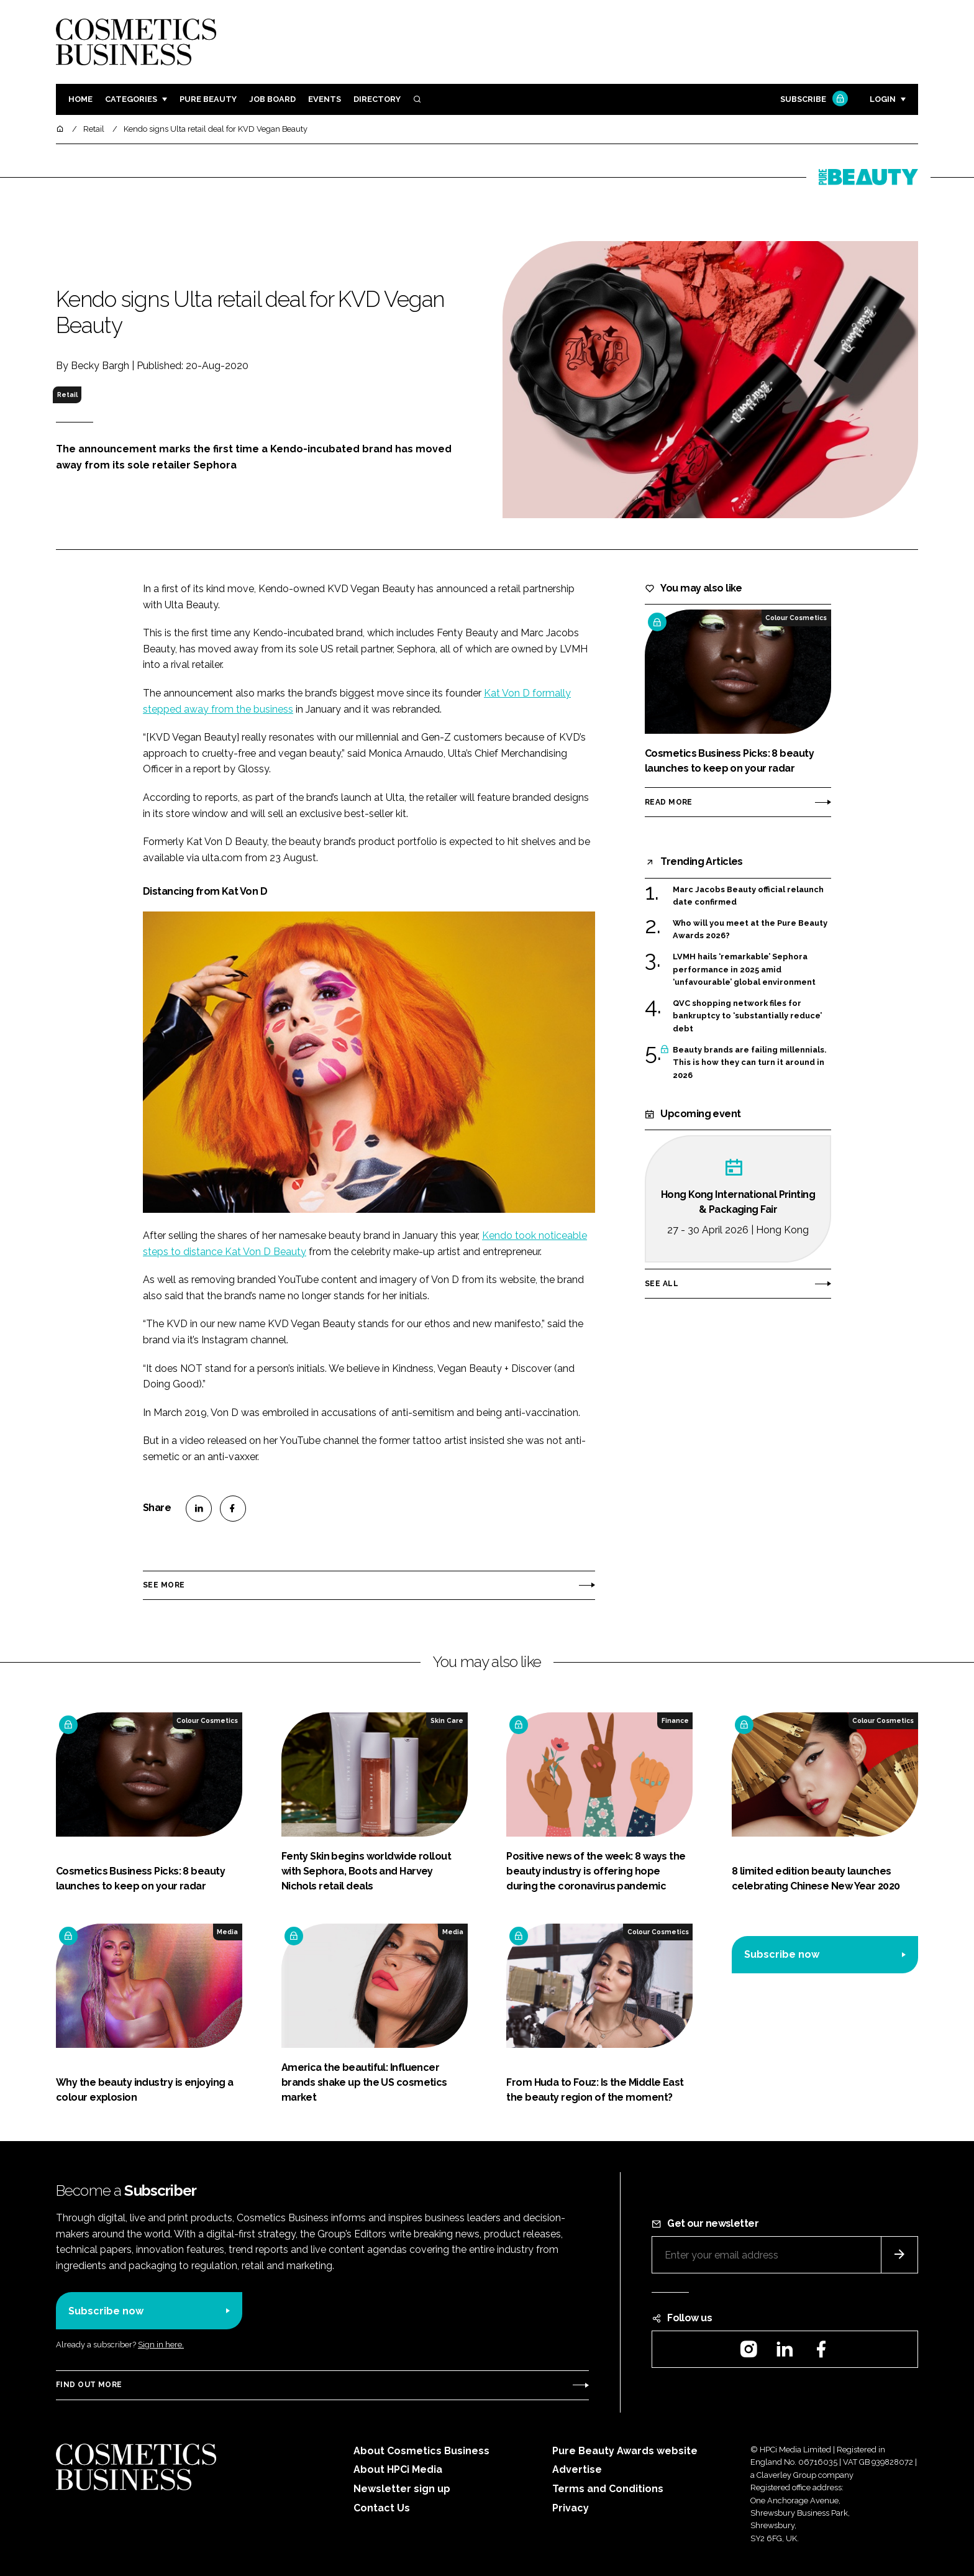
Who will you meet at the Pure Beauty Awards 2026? (750, 930)
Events (324, 99)
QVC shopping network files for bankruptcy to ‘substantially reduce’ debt (747, 1016)
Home (80, 99)
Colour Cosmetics (796, 617)
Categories (131, 99)
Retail (67, 394)
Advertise (577, 2469)
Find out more (89, 2384)
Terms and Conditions (607, 2489)
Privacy (570, 2508)
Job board (272, 99)
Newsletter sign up (401, 2489)
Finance (675, 1720)
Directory (377, 99)
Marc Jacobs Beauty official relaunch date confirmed (748, 896)
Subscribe (812, 100)
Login (883, 99)
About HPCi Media (397, 2469)
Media (227, 1931)
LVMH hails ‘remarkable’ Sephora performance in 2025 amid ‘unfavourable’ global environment (744, 970)
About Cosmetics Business (421, 2451)
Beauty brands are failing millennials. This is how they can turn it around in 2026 (749, 1063)
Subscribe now (781, 1954)
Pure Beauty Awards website (625, 2451)
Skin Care (446, 1720)
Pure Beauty (208, 99)
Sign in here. (161, 2344)
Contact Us (381, 2508)
